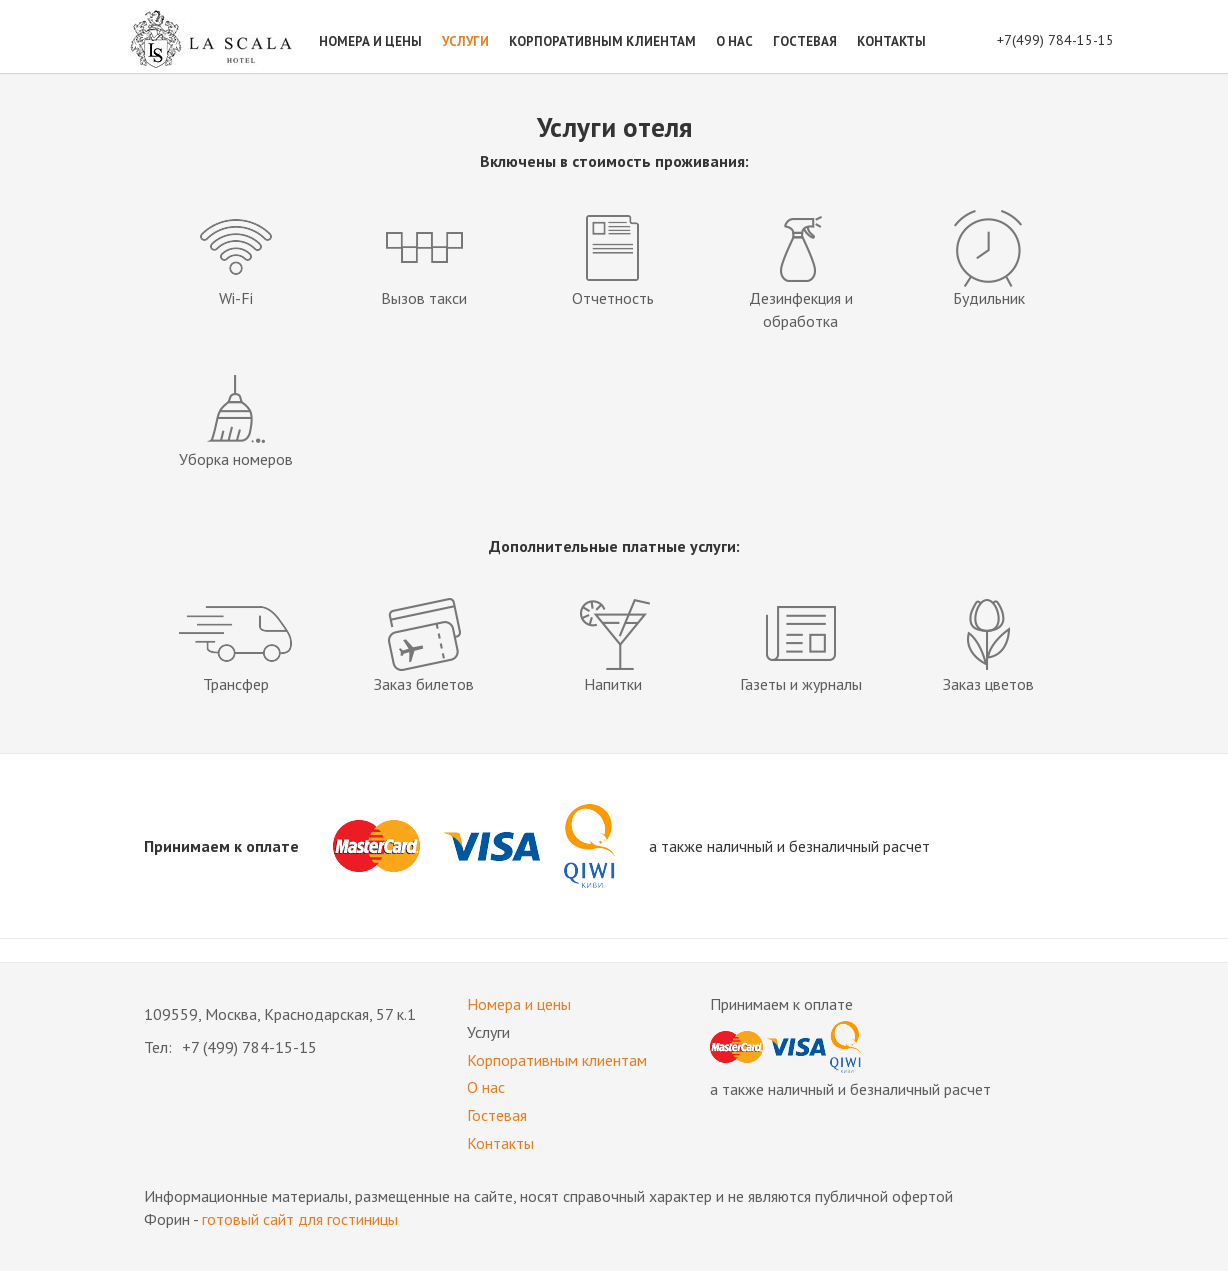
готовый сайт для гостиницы (300, 1219)
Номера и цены (370, 41)
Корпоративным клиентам (602, 41)
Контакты (891, 41)
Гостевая (805, 41)
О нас (734, 41)
